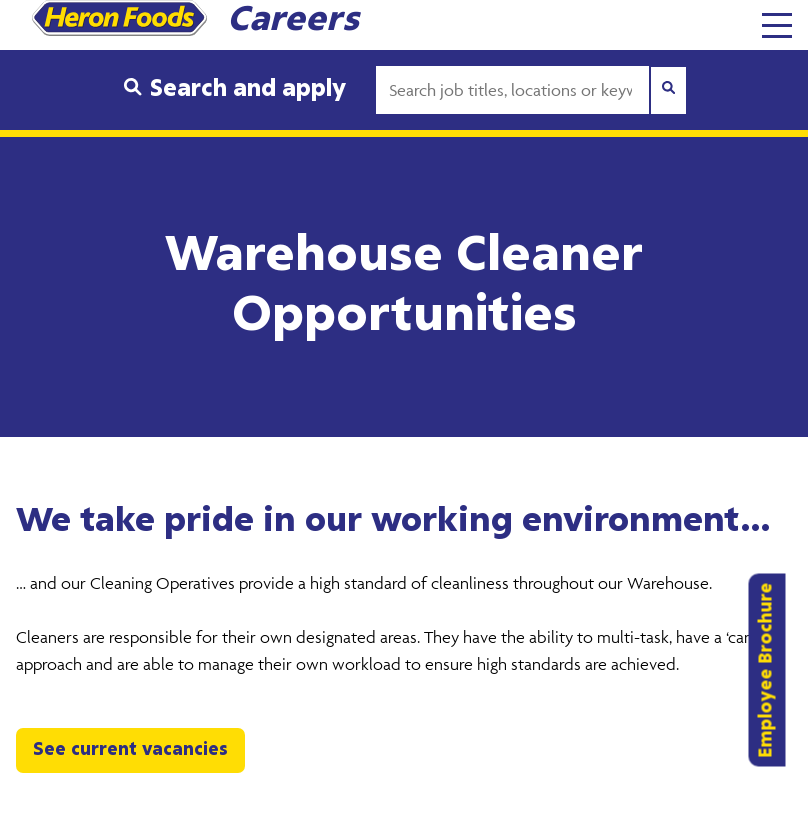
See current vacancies (130, 750)
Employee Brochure (767, 669)
